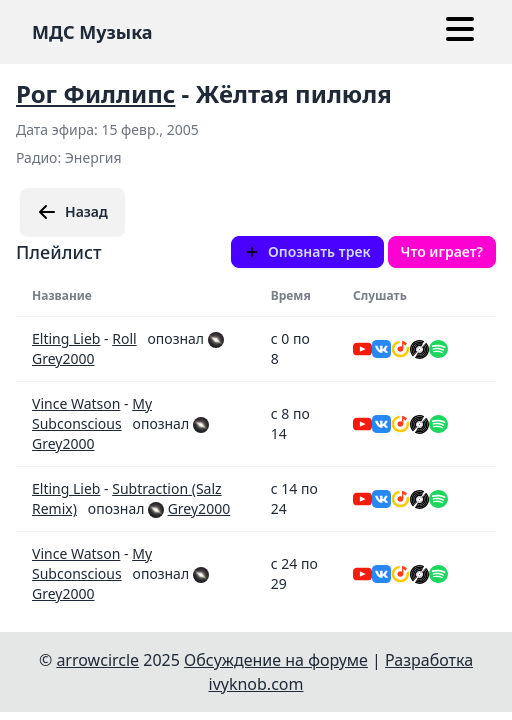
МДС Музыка (92, 32)
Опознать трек (307, 251)
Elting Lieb (66, 338)
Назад (72, 212)
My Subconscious (92, 413)
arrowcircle (97, 660)
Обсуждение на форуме (276, 660)
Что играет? (442, 251)
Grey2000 (63, 358)
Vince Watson (76, 403)
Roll (124, 338)
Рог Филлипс (95, 93)
